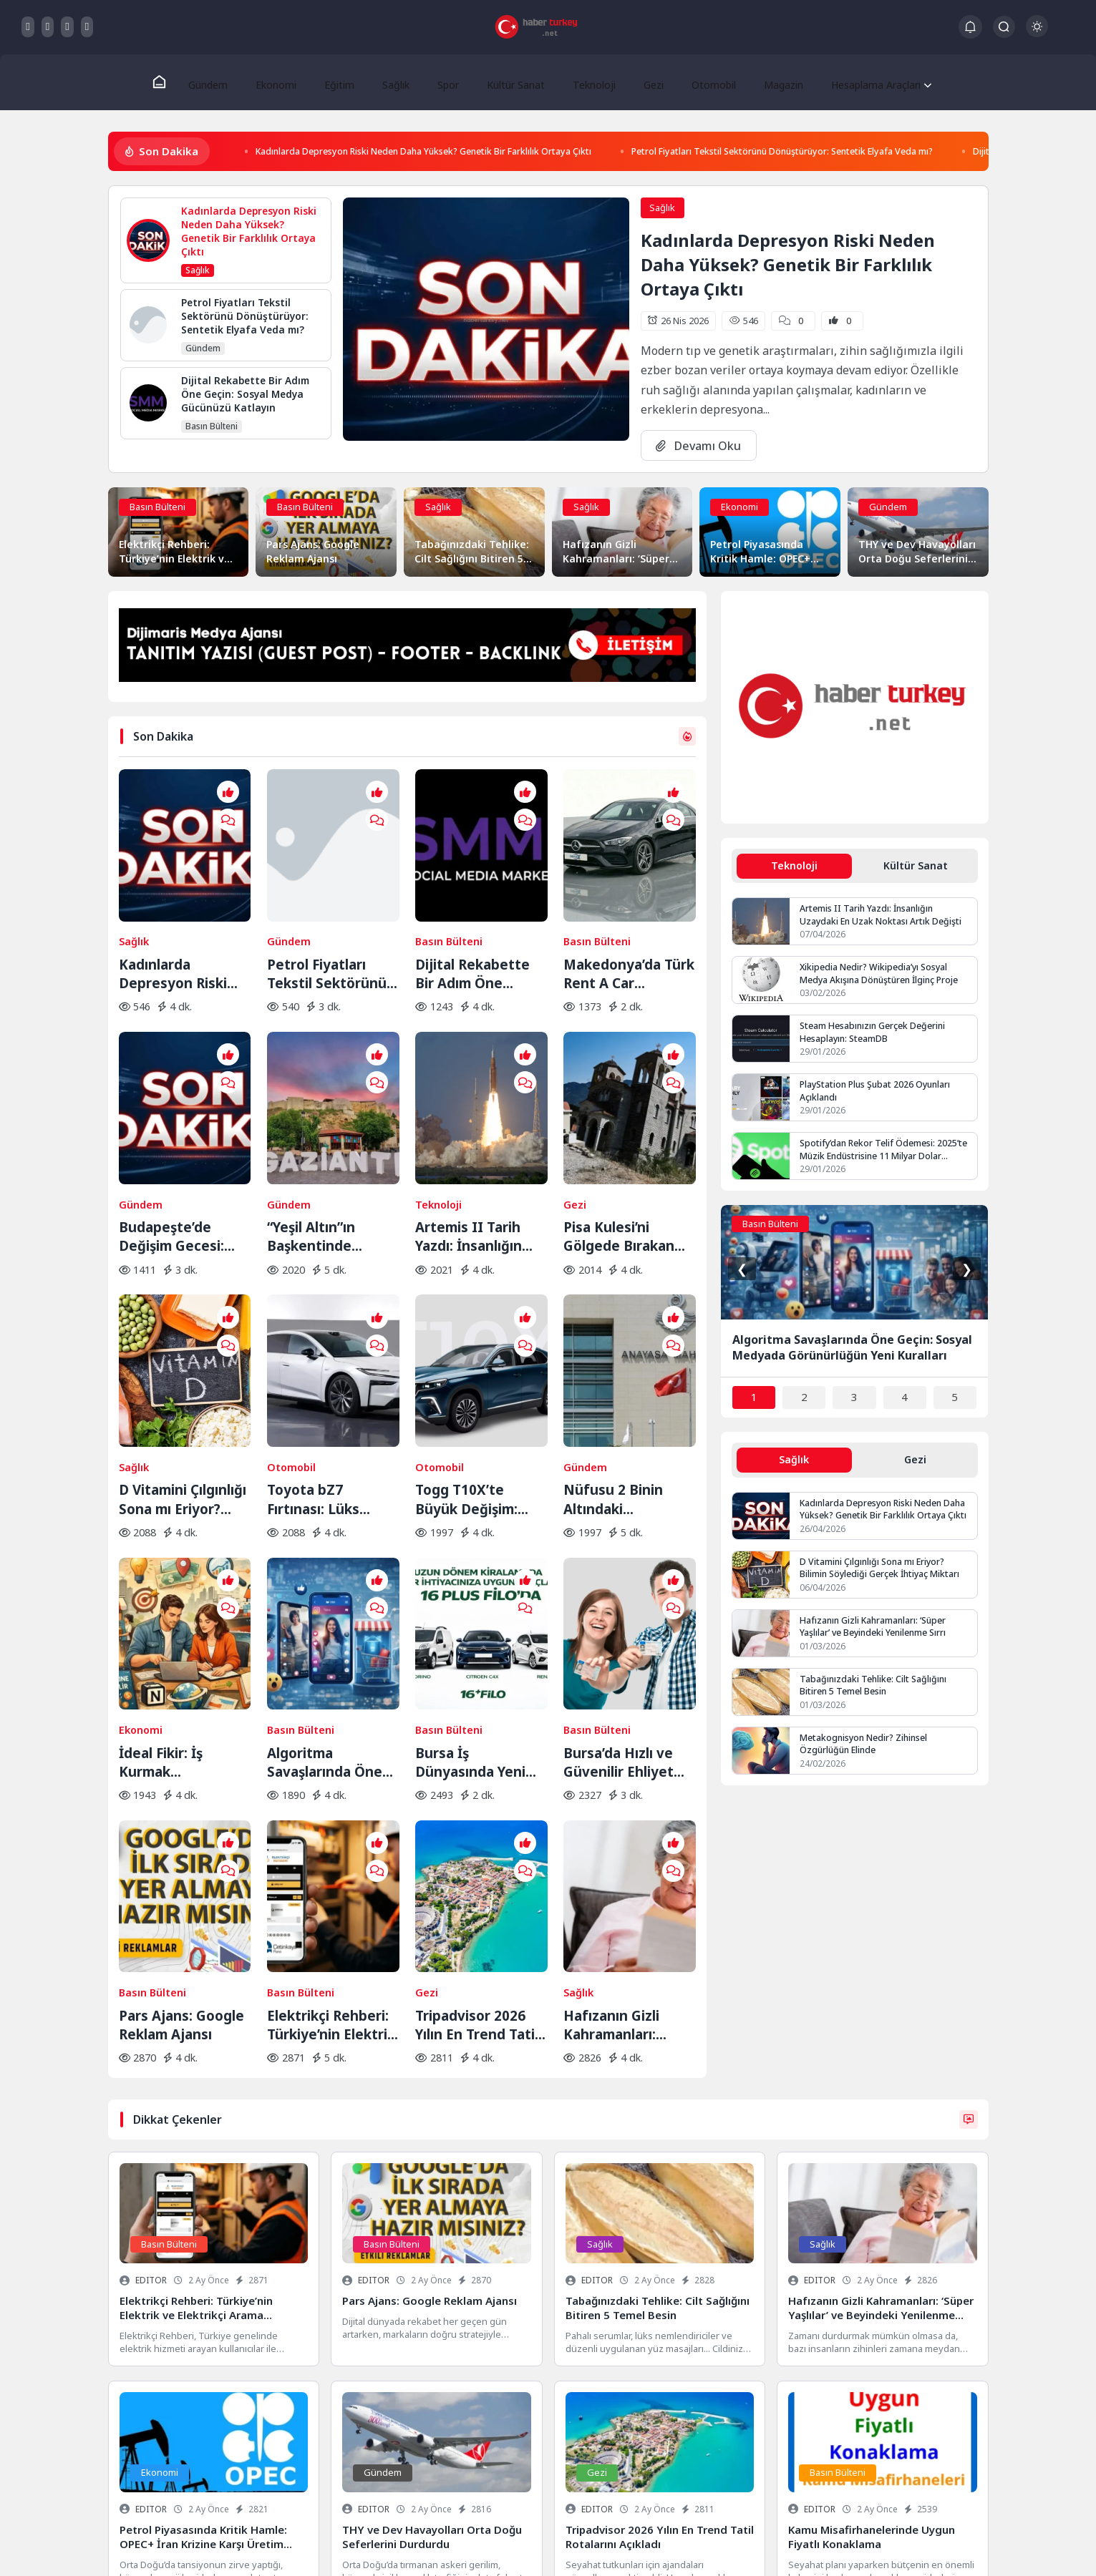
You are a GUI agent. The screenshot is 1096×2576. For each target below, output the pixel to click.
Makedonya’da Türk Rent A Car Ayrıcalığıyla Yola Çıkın (628, 931)
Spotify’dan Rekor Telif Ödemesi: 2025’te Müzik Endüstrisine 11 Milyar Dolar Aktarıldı (885, 1154)
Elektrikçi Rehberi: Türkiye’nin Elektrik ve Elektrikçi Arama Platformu (331, 1803)
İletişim (262, 2545)
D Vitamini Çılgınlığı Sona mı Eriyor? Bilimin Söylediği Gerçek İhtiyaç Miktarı (182, 1366)
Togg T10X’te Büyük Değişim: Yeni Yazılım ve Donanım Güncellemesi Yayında (466, 1366)
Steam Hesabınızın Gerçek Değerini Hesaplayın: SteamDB (874, 1037)
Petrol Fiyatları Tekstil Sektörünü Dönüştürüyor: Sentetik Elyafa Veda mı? (875, 153)
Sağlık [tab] (794, 1465)
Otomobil (698, 82)
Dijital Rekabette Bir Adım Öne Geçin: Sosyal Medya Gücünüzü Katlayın (473, 931)
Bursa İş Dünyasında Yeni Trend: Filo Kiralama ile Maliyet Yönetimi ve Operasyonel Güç (480, 1585)
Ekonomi (282, 82)
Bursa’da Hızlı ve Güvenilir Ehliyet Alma (618, 1585)
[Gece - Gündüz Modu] (1037, 33)
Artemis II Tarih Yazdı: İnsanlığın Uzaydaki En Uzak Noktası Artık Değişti (474, 1149)
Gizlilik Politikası (142, 2545)
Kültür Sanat (508, 82)
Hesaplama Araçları (860, 82)
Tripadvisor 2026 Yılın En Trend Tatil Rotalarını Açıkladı (476, 1803)
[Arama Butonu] (1004, 27)
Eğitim (342, 82)
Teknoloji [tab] (794, 868)
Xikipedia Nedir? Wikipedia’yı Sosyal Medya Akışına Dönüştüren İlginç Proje (883, 977)
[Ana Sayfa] (169, 82)
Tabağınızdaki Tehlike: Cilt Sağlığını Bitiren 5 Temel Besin (874, 1692)
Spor (443, 82)
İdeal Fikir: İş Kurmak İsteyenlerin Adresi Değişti (183, 1585)
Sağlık (394, 82)
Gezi (641, 82)
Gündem (217, 82)
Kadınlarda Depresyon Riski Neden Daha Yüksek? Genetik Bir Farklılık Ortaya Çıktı (457, 153)
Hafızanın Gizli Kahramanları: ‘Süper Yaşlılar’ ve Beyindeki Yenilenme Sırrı (621, 1803)
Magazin (765, 82)
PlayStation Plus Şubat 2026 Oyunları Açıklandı (879, 1095)
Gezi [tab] (915, 1465)
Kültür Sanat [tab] (915, 868)
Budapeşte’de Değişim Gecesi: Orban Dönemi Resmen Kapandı (175, 1149)
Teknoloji (585, 82)
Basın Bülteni (157, 508)
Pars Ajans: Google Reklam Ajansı (181, 1803)
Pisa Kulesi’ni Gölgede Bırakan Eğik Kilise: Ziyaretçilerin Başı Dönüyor (623, 1149)
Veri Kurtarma (548, 2484)
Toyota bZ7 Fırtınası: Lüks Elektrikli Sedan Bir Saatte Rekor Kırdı (330, 1366)
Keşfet (307, 2545)
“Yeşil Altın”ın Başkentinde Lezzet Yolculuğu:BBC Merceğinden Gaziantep (314, 1149)
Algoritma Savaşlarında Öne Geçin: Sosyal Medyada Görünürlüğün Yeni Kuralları (329, 1585)
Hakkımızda (211, 2545)
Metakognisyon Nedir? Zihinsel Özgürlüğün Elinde (867, 1751)
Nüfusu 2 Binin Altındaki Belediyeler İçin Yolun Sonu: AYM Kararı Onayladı (618, 1366)
